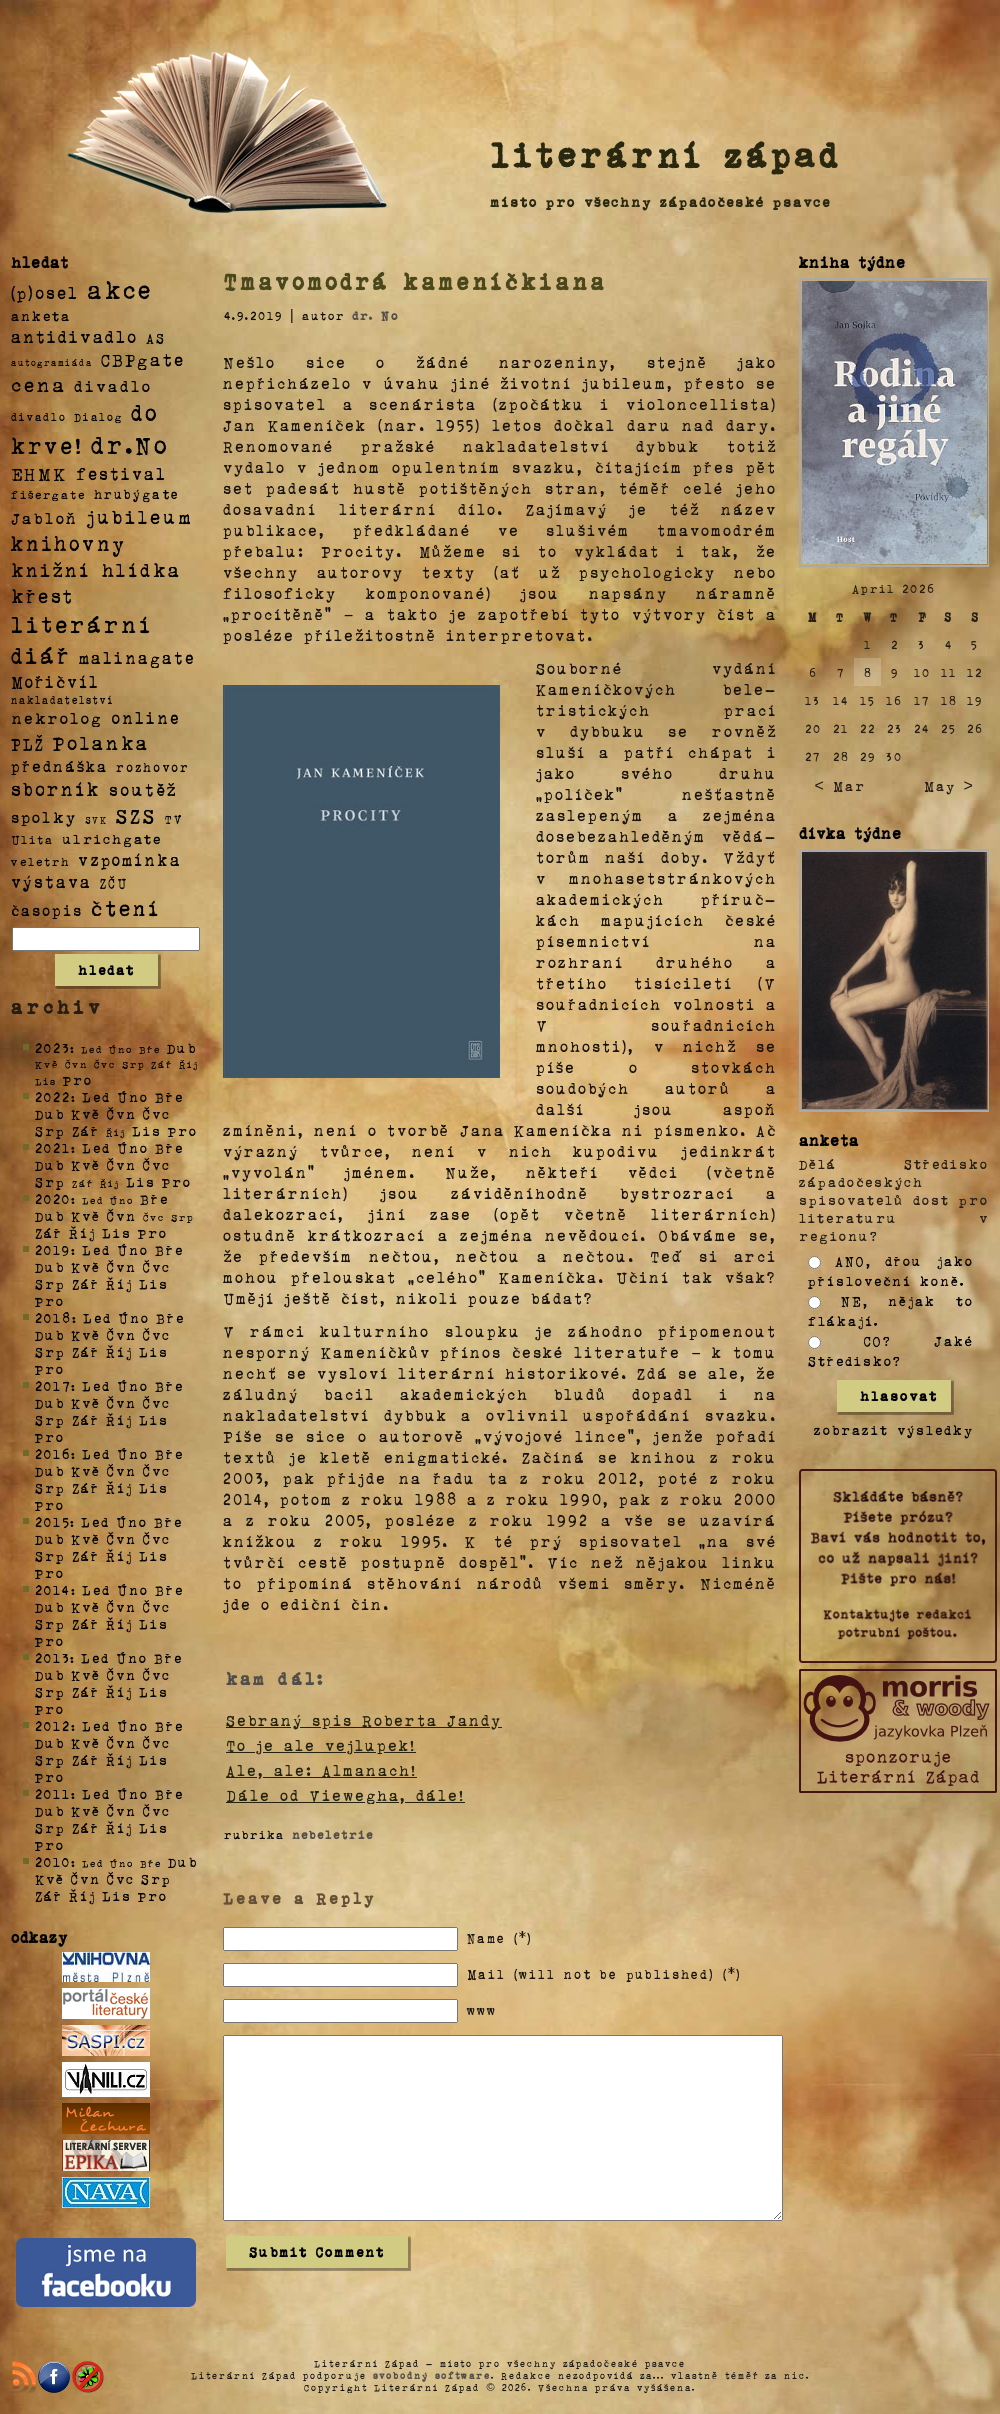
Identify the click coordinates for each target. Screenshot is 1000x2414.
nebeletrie (333, 1834)
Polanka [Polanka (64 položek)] (101, 742)
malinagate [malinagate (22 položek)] (137, 657)
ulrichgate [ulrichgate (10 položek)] (112, 838)
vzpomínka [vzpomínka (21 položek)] (130, 859)
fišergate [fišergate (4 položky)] (48, 494)
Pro (78, 1079)
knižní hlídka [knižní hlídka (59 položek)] (96, 569)
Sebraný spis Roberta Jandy (364, 1720)
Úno (133, 1096)
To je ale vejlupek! (321, 1745)
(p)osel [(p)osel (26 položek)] (45, 292)
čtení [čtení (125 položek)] (126, 907)
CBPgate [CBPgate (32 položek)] (143, 359)
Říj (82, 1232)
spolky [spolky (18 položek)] (44, 816)
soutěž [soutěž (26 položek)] (143, 789)
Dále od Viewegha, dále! (345, 1795)
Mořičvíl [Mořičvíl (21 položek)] (55, 681)
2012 (53, 1725)
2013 (52, 1657)
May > (949, 785)
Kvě (86, 1113)
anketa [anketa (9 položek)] (41, 315)
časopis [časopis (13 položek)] (47, 910)
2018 (53, 1317)
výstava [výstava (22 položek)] (51, 881)
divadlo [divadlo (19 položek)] (113, 385)
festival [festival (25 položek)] (121, 473)
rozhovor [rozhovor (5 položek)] (153, 767)
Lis (147, 1130)
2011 (53, 1793)
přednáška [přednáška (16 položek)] (59, 766)
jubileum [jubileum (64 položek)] (139, 516)
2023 (52, 1047)
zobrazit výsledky (894, 1429)
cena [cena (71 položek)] (38, 384)
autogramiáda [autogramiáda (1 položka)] (52, 362)
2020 (53, 1198)
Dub (182, 1047)
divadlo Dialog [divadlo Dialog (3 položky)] (67, 416)
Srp (50, 1130)
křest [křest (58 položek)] (42, 595)
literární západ (666, 154)
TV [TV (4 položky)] (174, 818)
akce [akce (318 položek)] (120, 289)
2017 (53, 1385)
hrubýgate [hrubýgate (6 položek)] (137, 493)
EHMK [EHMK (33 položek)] (39, 472)
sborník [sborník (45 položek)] (56, 789)
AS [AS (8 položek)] (156, 337)
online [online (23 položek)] (146, 717)
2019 (53, 1249)
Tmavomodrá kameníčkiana (415, 281)
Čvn (122, 1113)
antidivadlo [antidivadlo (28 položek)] (74, 336)
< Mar (839, 785)
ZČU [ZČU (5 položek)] (114, 883)
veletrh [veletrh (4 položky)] (40, 861)
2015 (52, 1521)
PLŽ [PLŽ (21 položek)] (28, 743)
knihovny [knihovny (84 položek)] (69, 543)
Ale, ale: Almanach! (321, 1770)
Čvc (157, 1113)
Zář (86, 1130)
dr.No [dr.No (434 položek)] (130, 443)
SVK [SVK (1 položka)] (96, 819)
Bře (169, 1096)
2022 (53, 1096)
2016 (53, 1453)
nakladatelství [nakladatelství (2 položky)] (63, 700)
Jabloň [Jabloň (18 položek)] (44, 517)
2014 (53, 1589)
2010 (53, 1861)
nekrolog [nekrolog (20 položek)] (57, 717)
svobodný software (432, 2375)
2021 (53, 1147)
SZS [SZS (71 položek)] (136, 815)
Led (96, 1096)
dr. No (375, 315)
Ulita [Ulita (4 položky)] (32, 839)
